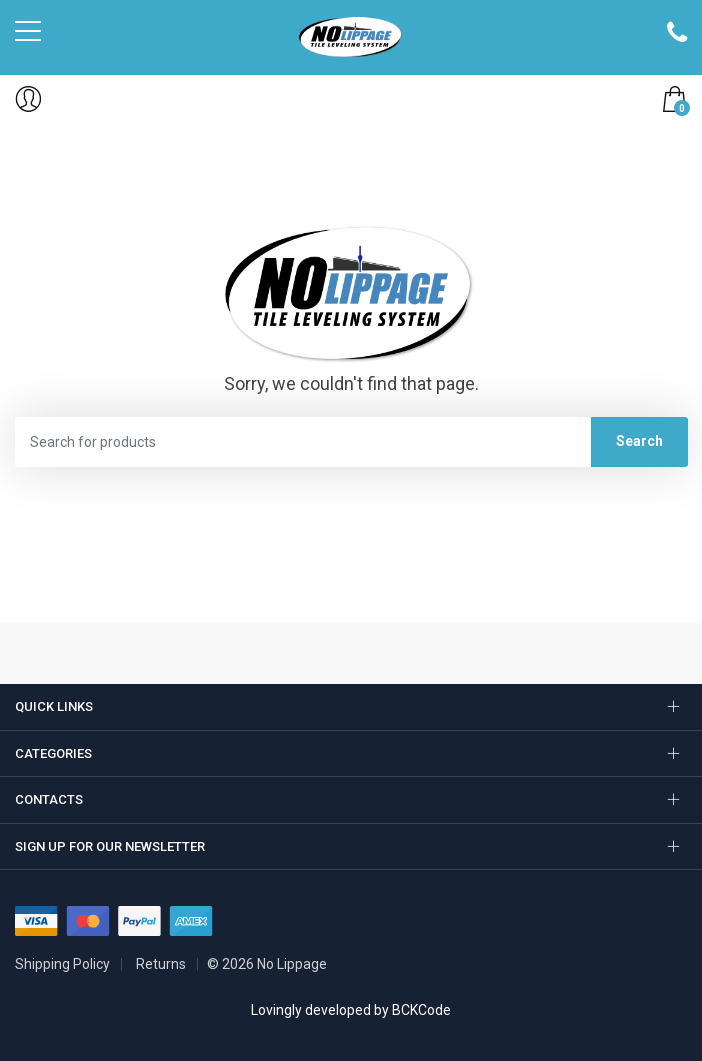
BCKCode (421, 1010)
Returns (161, 964)
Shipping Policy (62, 964)
